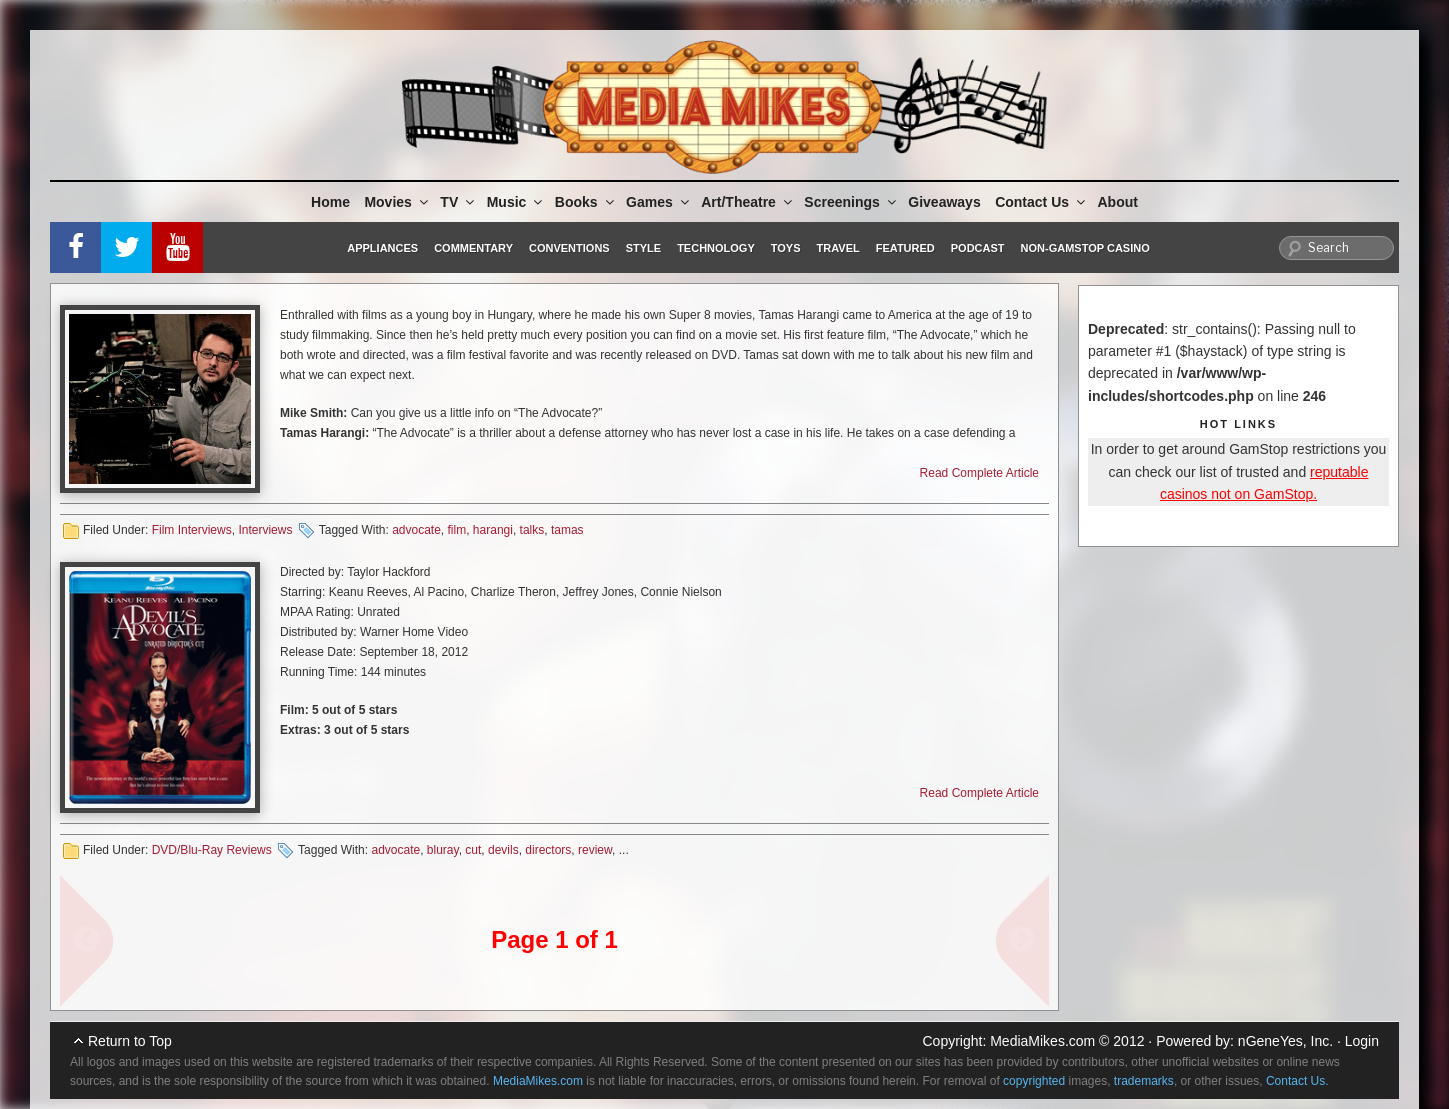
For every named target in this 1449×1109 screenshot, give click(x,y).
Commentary (473, 248)
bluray (443, 850)
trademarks (1144, 1081)
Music (516, 202)
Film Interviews (192, 530)
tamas (567, 530)
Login (1362, 1041)
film (457, 530)
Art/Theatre (748, 202)
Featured (905, 248)
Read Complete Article (979, 473)
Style (643, 248)
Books (586, 202)
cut (473, 850)
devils (503, 850)
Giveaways (944, 202)
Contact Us (1041, 202)
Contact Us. (1297, 1081)
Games (659, 202)
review (595, 850)
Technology (716, 248)
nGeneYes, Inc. (1285, 1041)
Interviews (265, 530)
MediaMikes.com (1042, 1041)
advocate (416, 530)
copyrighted (1034, 1081)
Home (330, 202)
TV (458, 202)
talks (532, 530)
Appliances (382, 248)
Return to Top (130, 1041)
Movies (397, 202)
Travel (838, 248)
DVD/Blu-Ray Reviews (212, 850)
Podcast (978, 248)
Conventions (569, 248)
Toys (786, 248)
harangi (493, 530)
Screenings (851, 202)
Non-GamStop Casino (1085, 248)
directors (548, 850)
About (1118, 202)
